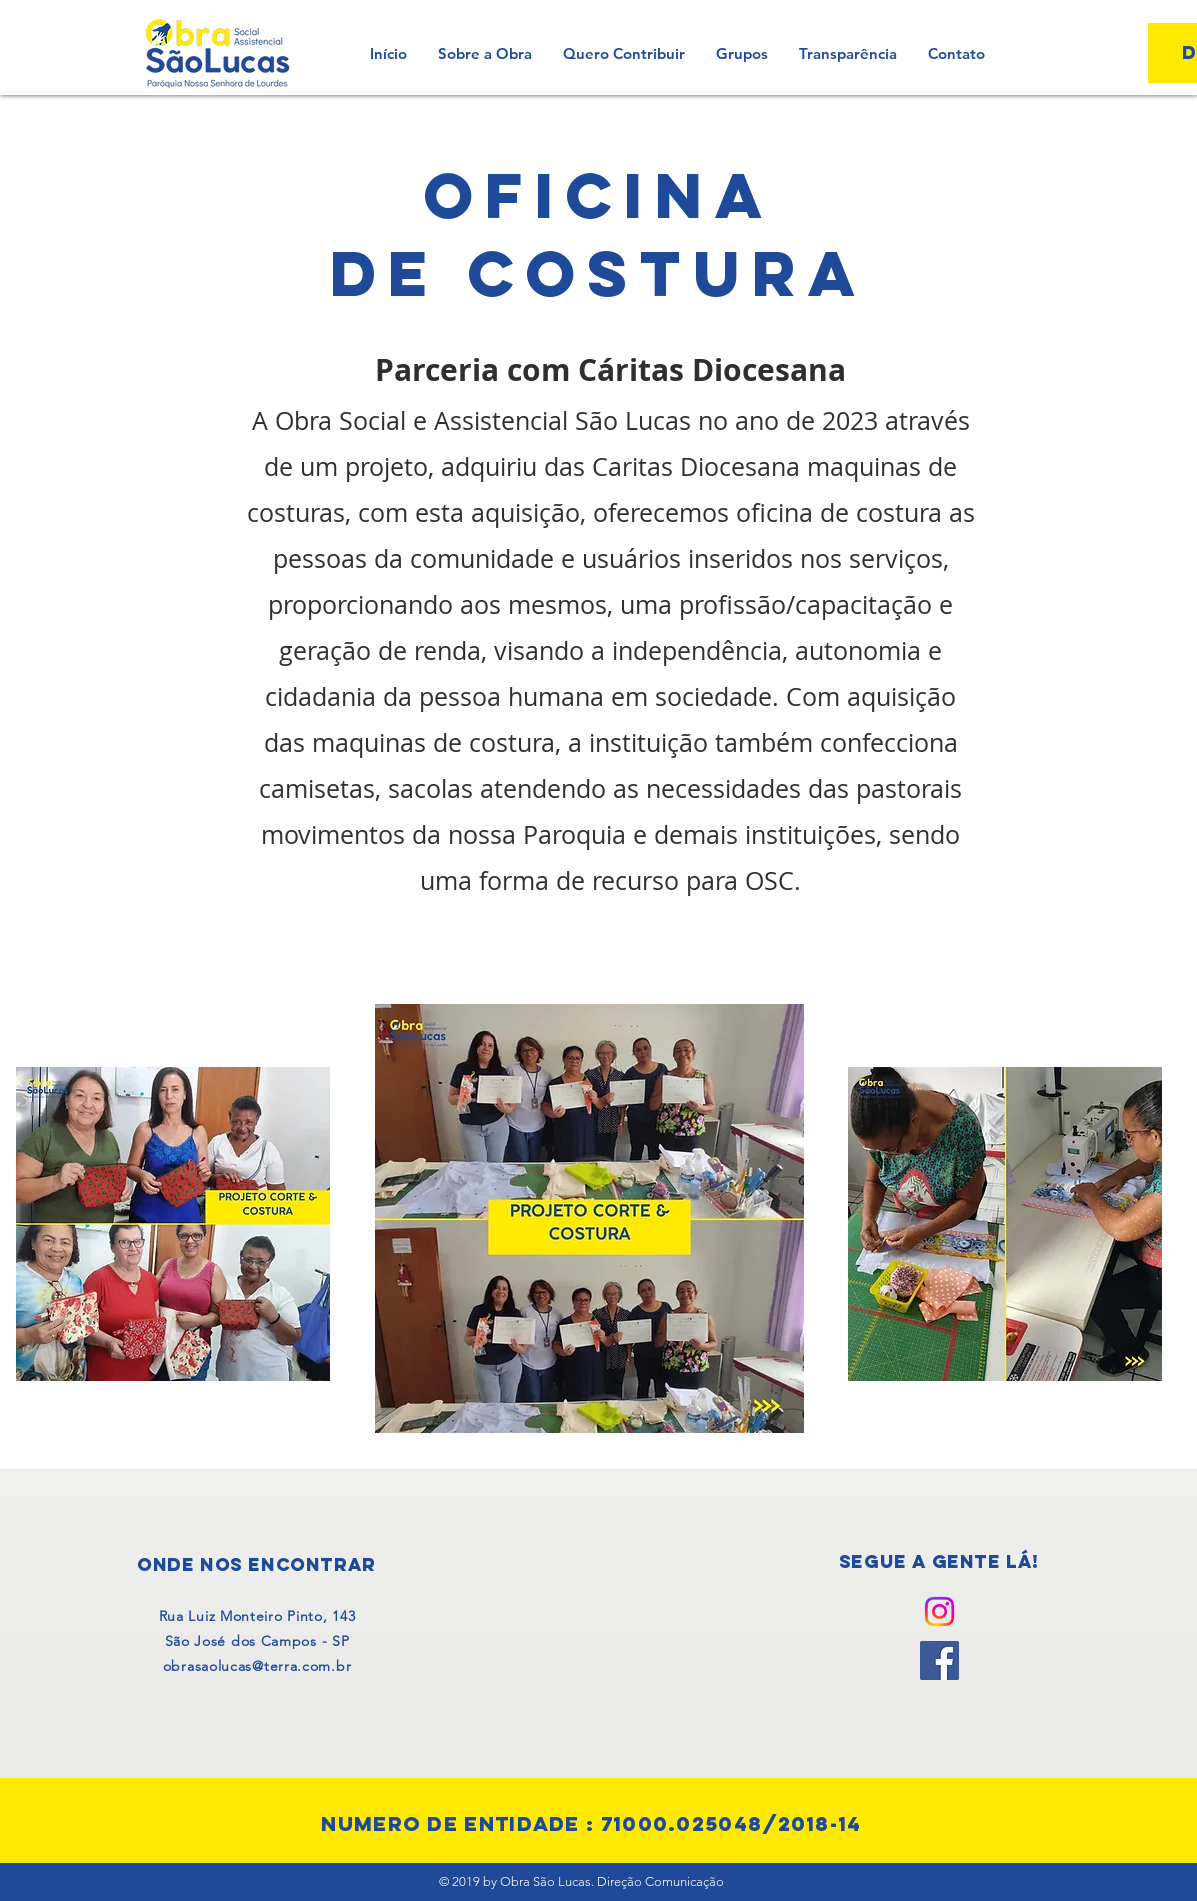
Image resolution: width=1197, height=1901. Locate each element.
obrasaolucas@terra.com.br (257, 1666)
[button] (741, 53)
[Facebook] (939, 1660)
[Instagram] (939, 1611)
